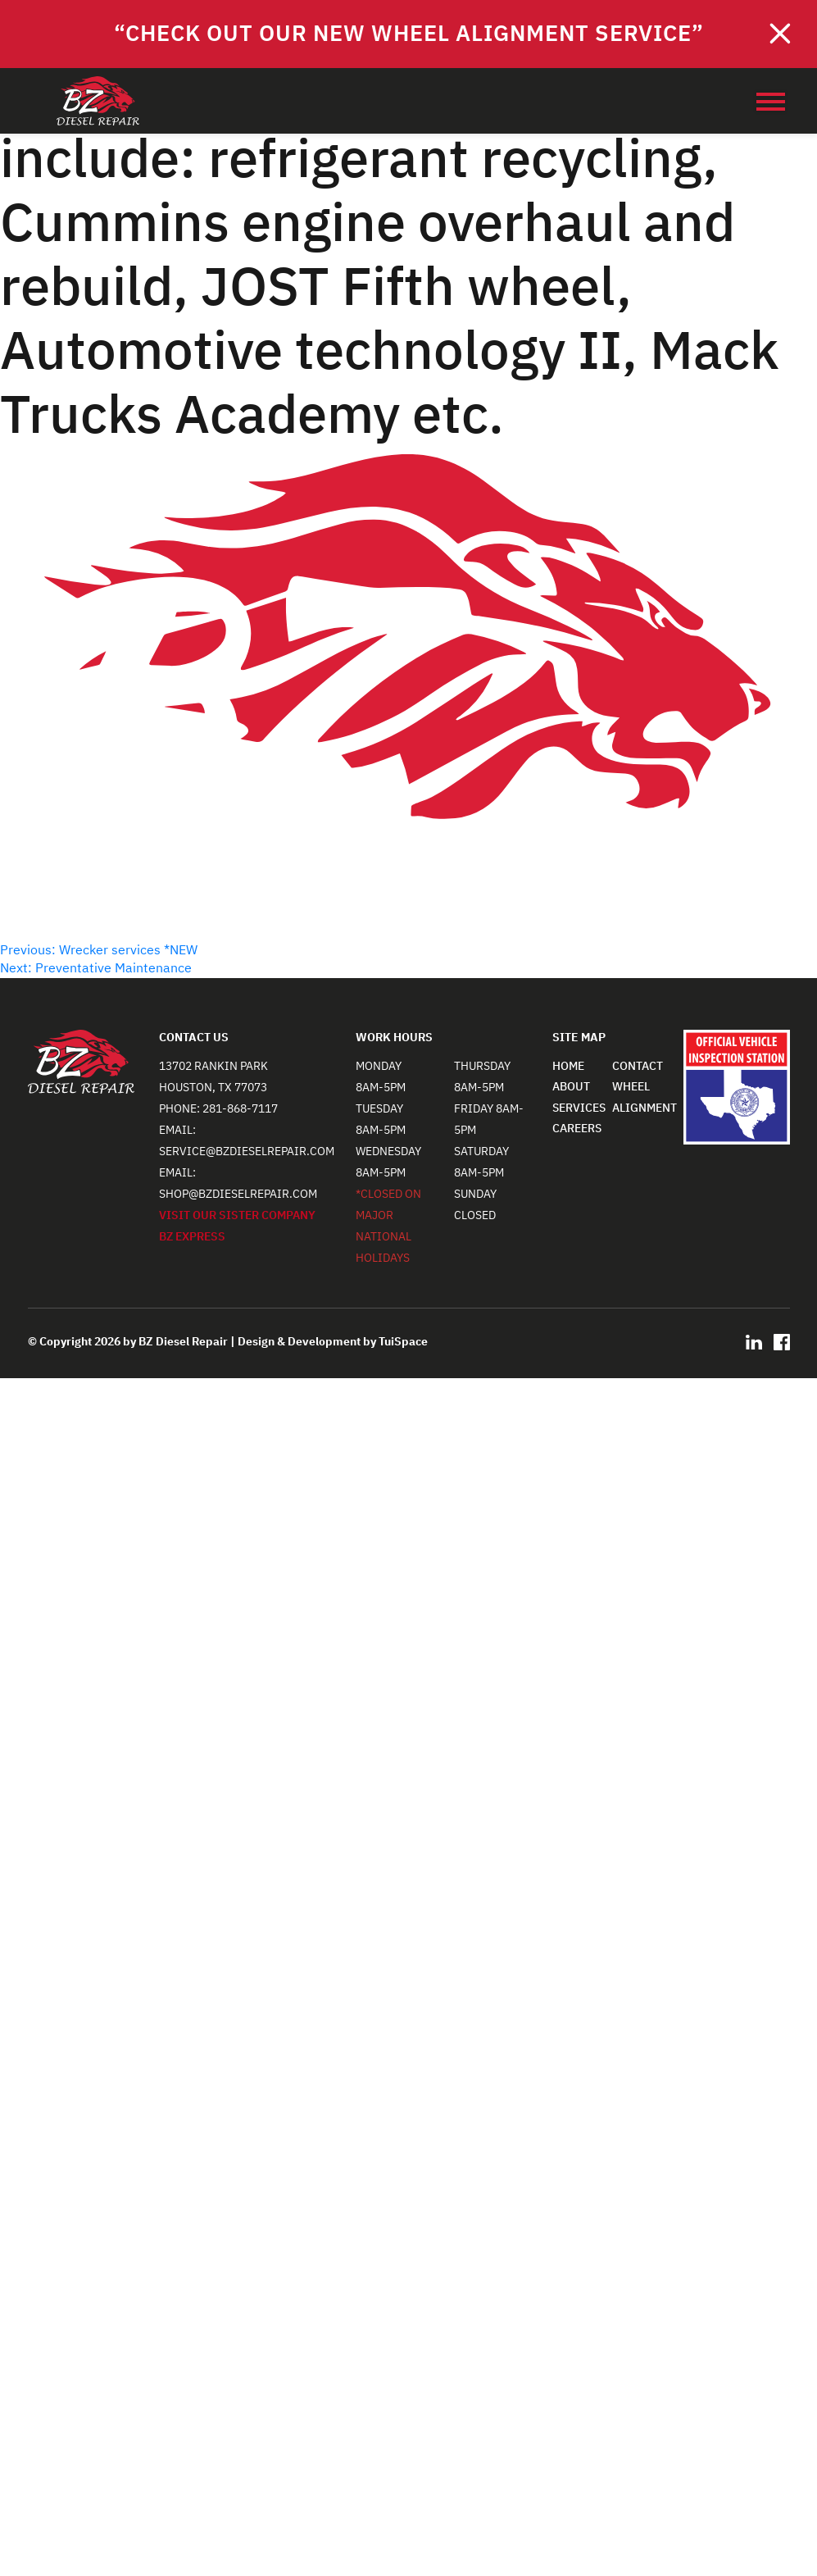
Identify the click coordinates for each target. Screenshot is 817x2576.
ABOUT (571, 1086)
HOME (568, 1066)
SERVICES (579, 1108)
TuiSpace (403, 1341)
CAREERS (576, 1128)
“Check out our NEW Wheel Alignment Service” (409, 34)
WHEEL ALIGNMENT (644, 1097)
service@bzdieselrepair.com (246, 1151)
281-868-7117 (240, 1108)
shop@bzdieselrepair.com (238, 1194)
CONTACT (637, 1066)
